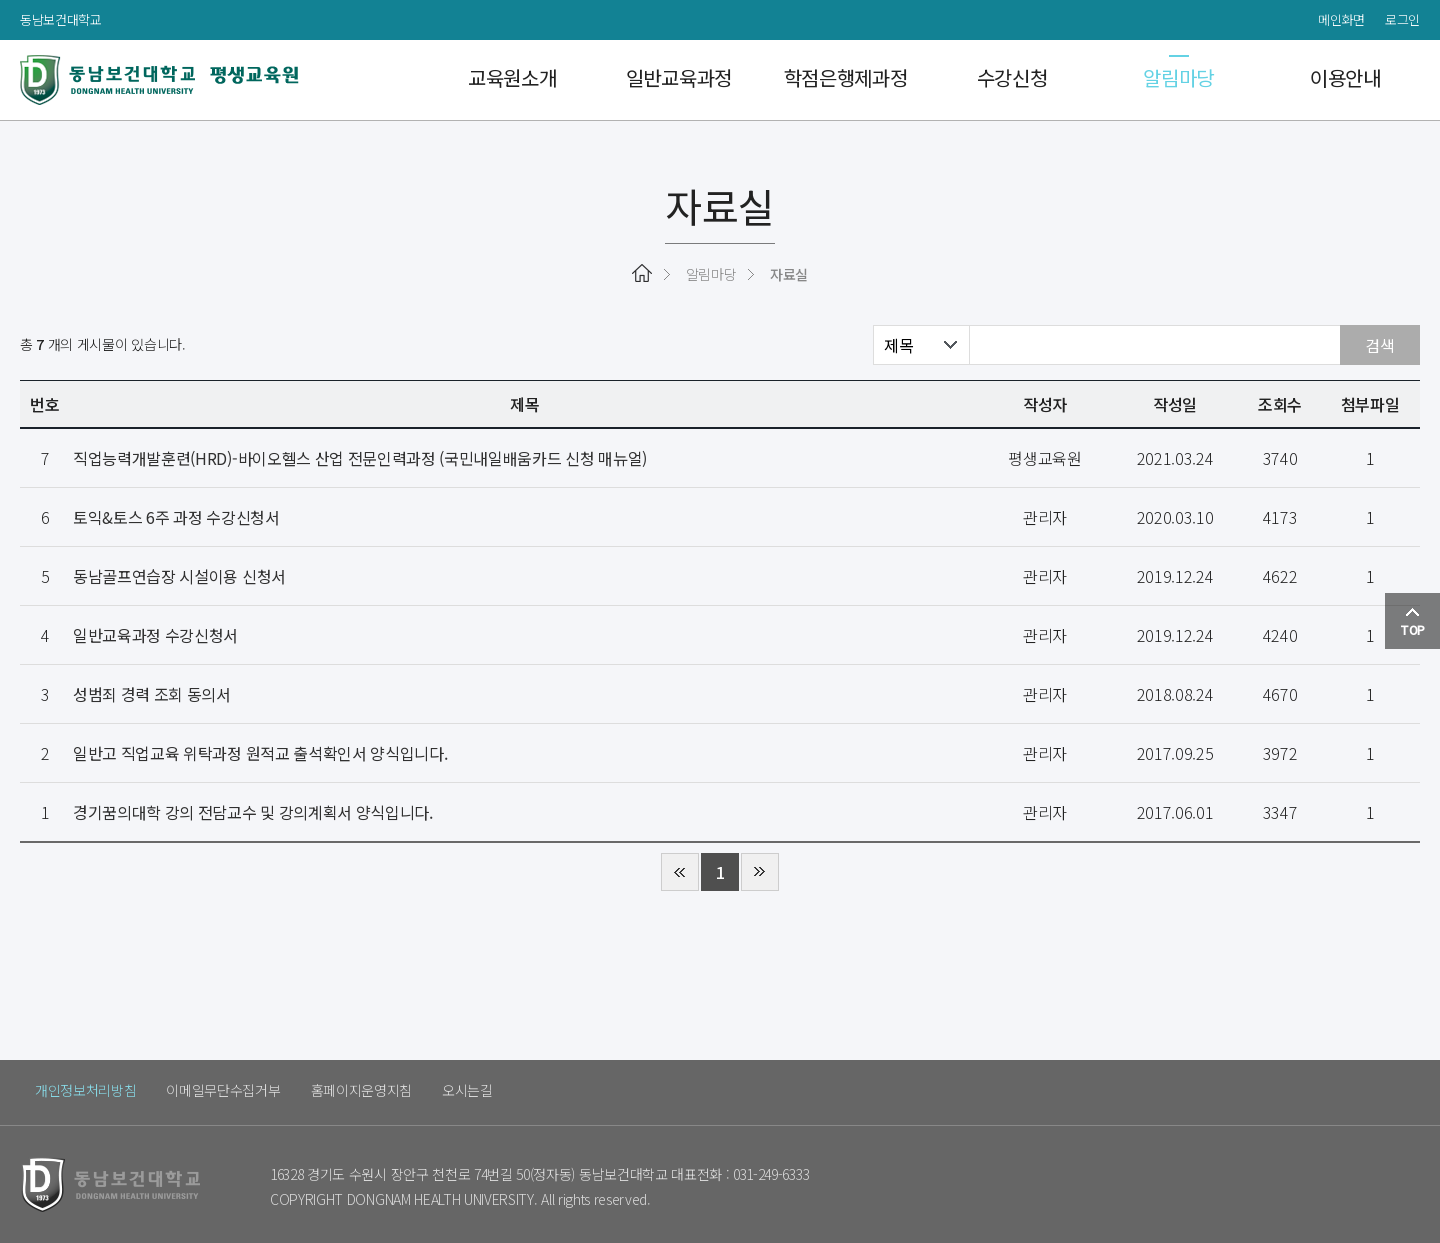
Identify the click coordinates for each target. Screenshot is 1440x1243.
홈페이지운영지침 (361, 1090)
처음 (680, 872)
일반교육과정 (670, 79)
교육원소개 (503, 79)
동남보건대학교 (61, 19)
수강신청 (1003, 79)
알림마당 (1170, 79)
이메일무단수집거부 (223, 1090)
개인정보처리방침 (85, 1090)
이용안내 (1336, 79)
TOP (1412, 629)
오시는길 (467, 1090)
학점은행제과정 (837, 79)
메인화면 (1341, 19)
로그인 (1402, 19)
